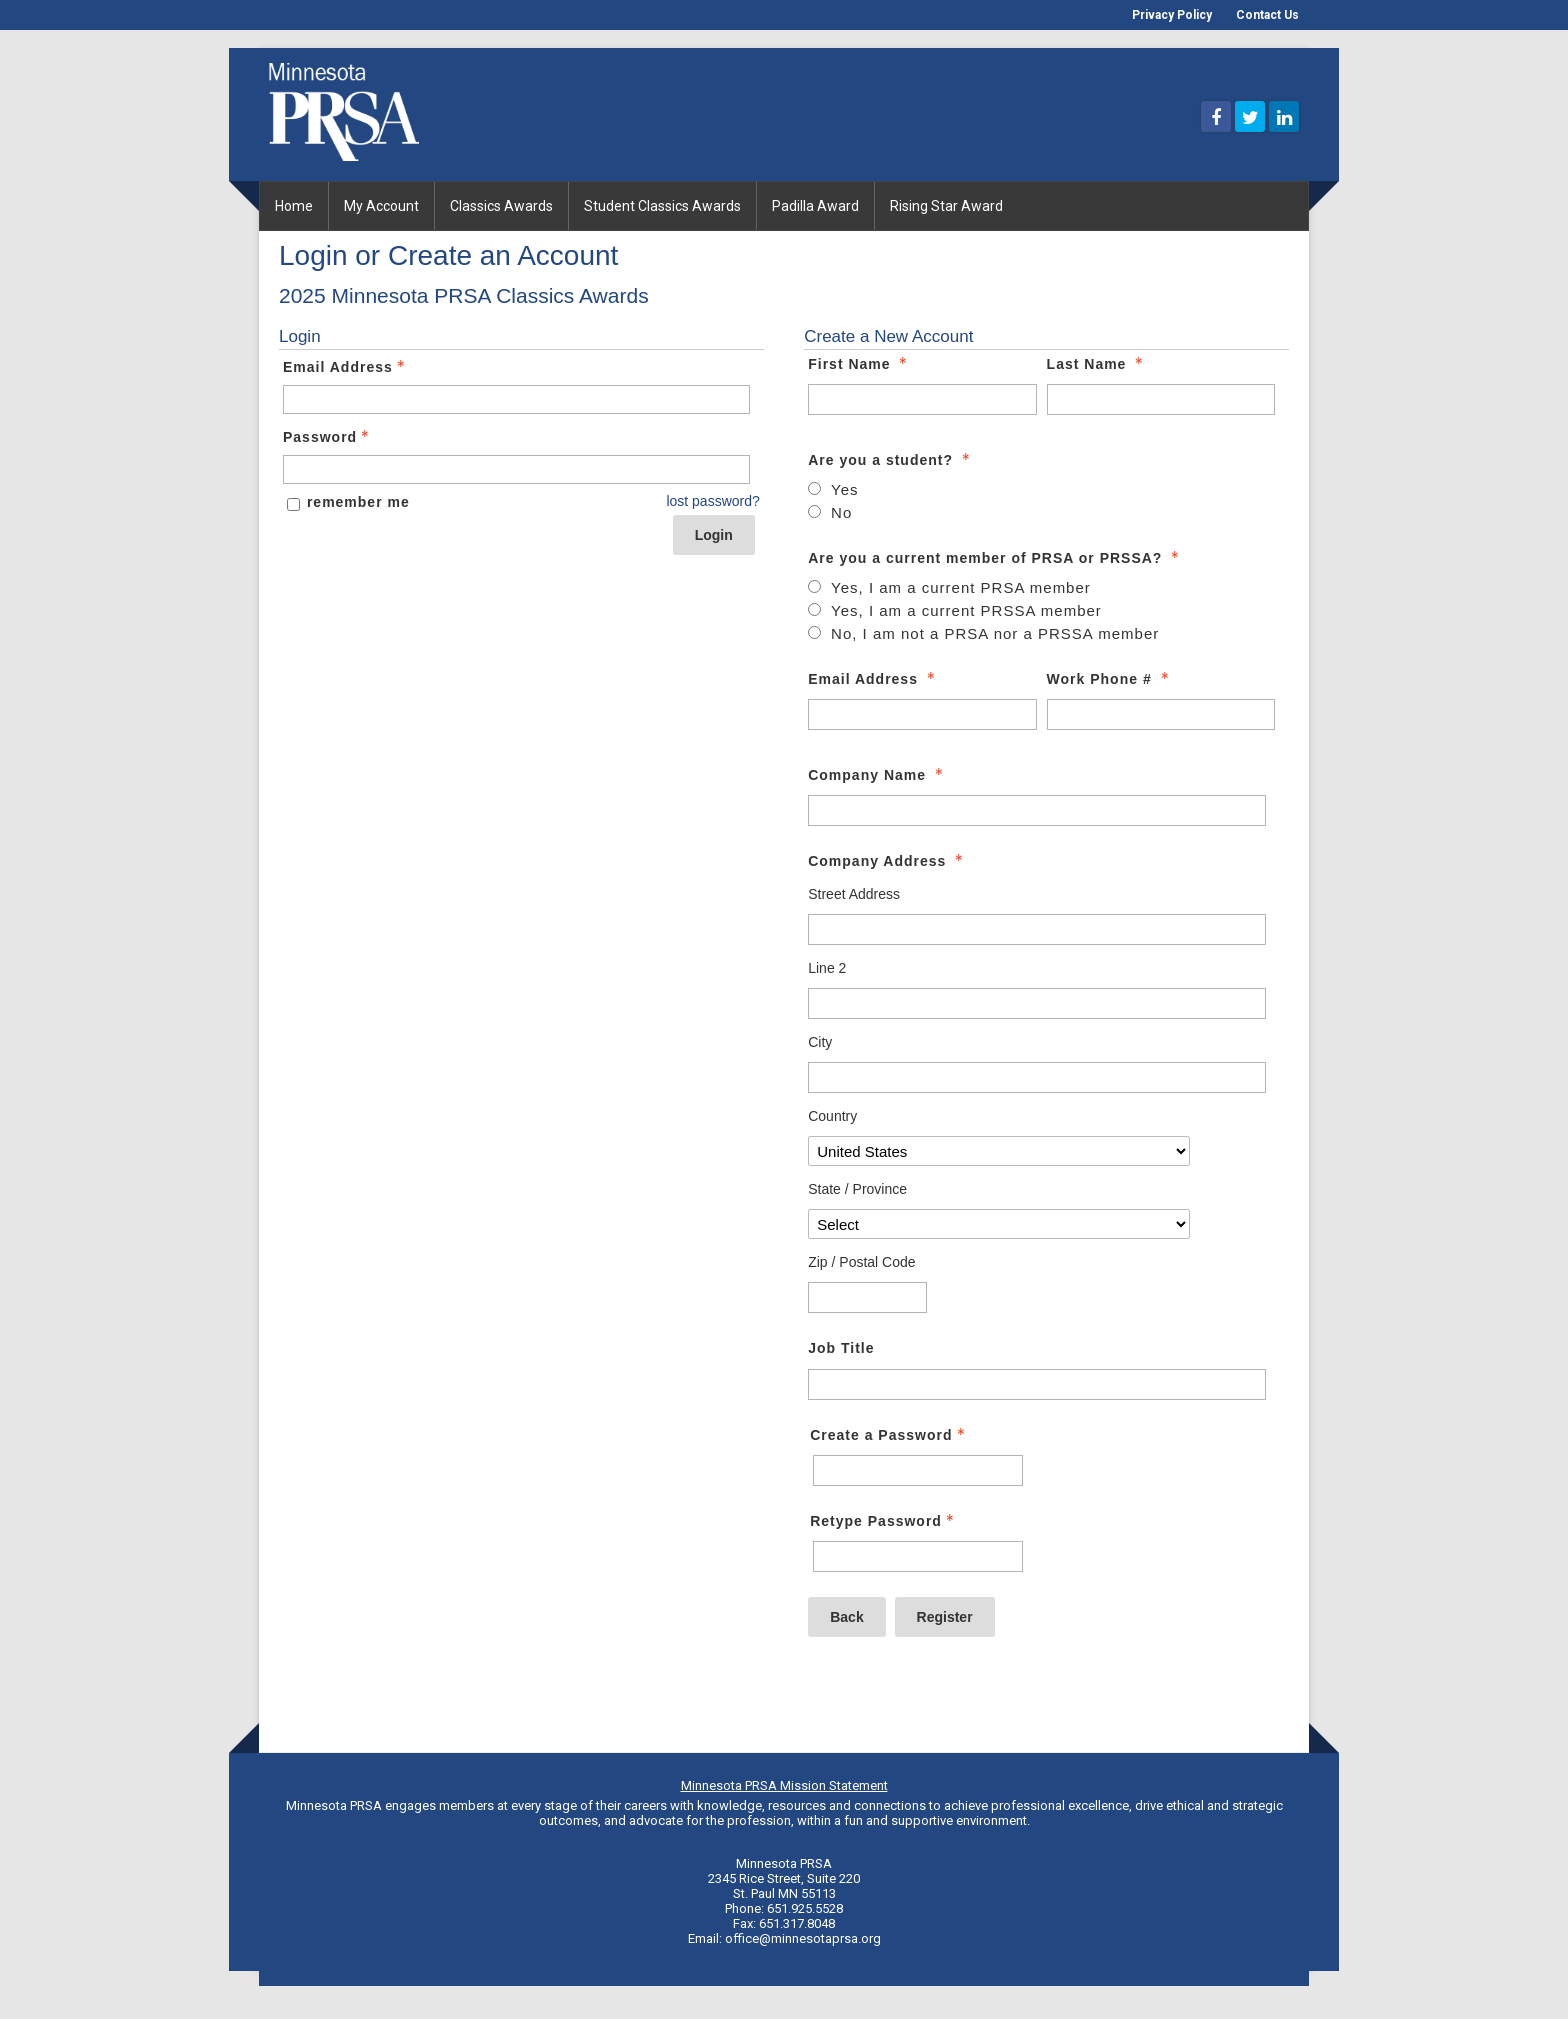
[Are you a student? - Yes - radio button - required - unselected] (833, 490)
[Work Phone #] (1161, 714)
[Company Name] (1037, 810)
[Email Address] (922, 714)
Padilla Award (815, 206)
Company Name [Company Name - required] (877, 775)
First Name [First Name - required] (859, 364)
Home (294, 206)
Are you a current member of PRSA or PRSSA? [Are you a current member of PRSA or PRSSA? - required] (995, 558)
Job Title (841, 1348)
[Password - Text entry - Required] (516, 469)
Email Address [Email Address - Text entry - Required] (346, 367)
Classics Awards (501, 206)
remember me (358, 502)
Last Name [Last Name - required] (1097, 364)
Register (945, 1617)
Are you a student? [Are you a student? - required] (891, 460)
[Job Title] (1037, 1384)
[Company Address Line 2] (1037, 1003)
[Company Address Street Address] (1037, 929)
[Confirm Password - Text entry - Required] (918, 1556)
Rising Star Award (946, 206)
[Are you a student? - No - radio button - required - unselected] (830, 513)
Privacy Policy (1172, 15)
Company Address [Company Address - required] (887, 861)
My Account (381, 206)
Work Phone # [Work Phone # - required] (1110, 679)
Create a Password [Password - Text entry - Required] (889, 1435)
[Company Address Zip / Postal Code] (867, 1297)
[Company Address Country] (998, 1151)
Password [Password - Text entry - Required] (328, 437)
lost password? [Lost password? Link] (712, 501)
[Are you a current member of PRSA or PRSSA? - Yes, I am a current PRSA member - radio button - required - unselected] (949, 588)
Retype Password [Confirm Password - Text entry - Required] (884, 1521)
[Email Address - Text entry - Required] (516, 399)
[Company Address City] (1037, 1077)
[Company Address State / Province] (998, 1224)
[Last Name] (1161, 399)
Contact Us (1267, 15)
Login (714, 535)
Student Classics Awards (662, 206)
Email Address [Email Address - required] (873, 679)
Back (846, 1617)
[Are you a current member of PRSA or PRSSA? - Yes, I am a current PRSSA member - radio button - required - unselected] (955, 611)
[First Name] (922, 399)
